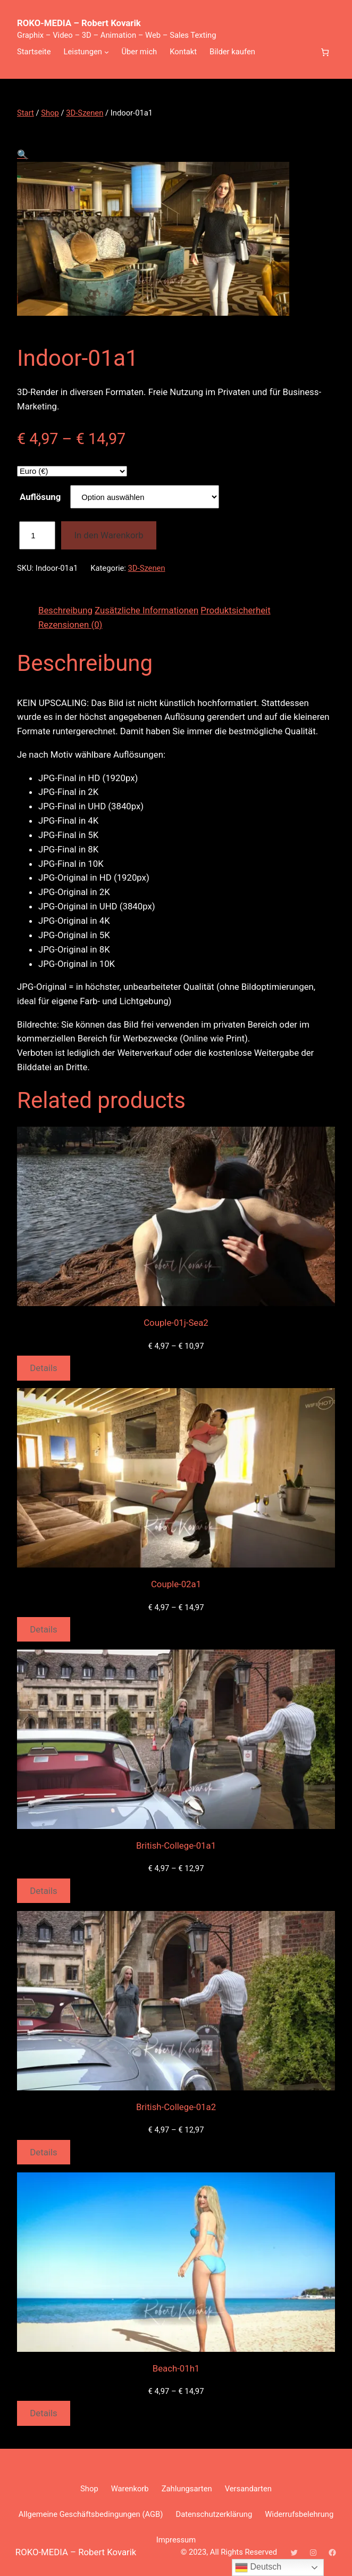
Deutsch (258, 2567)
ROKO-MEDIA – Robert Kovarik (79, 23)
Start (25, 113)
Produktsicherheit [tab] (235, 610)
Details (43, 1368)
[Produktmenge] (37, 535)
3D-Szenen (84, 113)
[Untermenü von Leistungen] (106, 52)
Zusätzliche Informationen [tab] (146, 610)
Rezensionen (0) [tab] (70, 624)
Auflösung (40, 496)
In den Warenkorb (108, 535)
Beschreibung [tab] (65, 610)
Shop (50, 113)
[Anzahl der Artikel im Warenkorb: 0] (325, 52)
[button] (22, 154)
